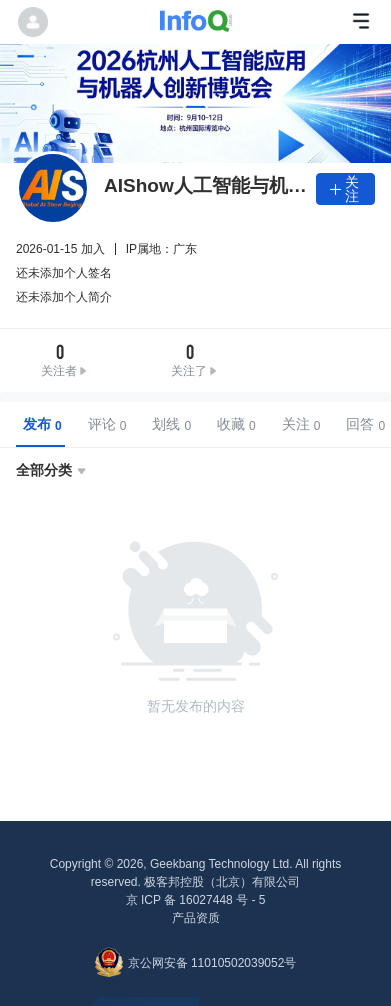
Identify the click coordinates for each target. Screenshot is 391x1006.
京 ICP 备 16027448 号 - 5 (196, 900)
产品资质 (196, 918)
